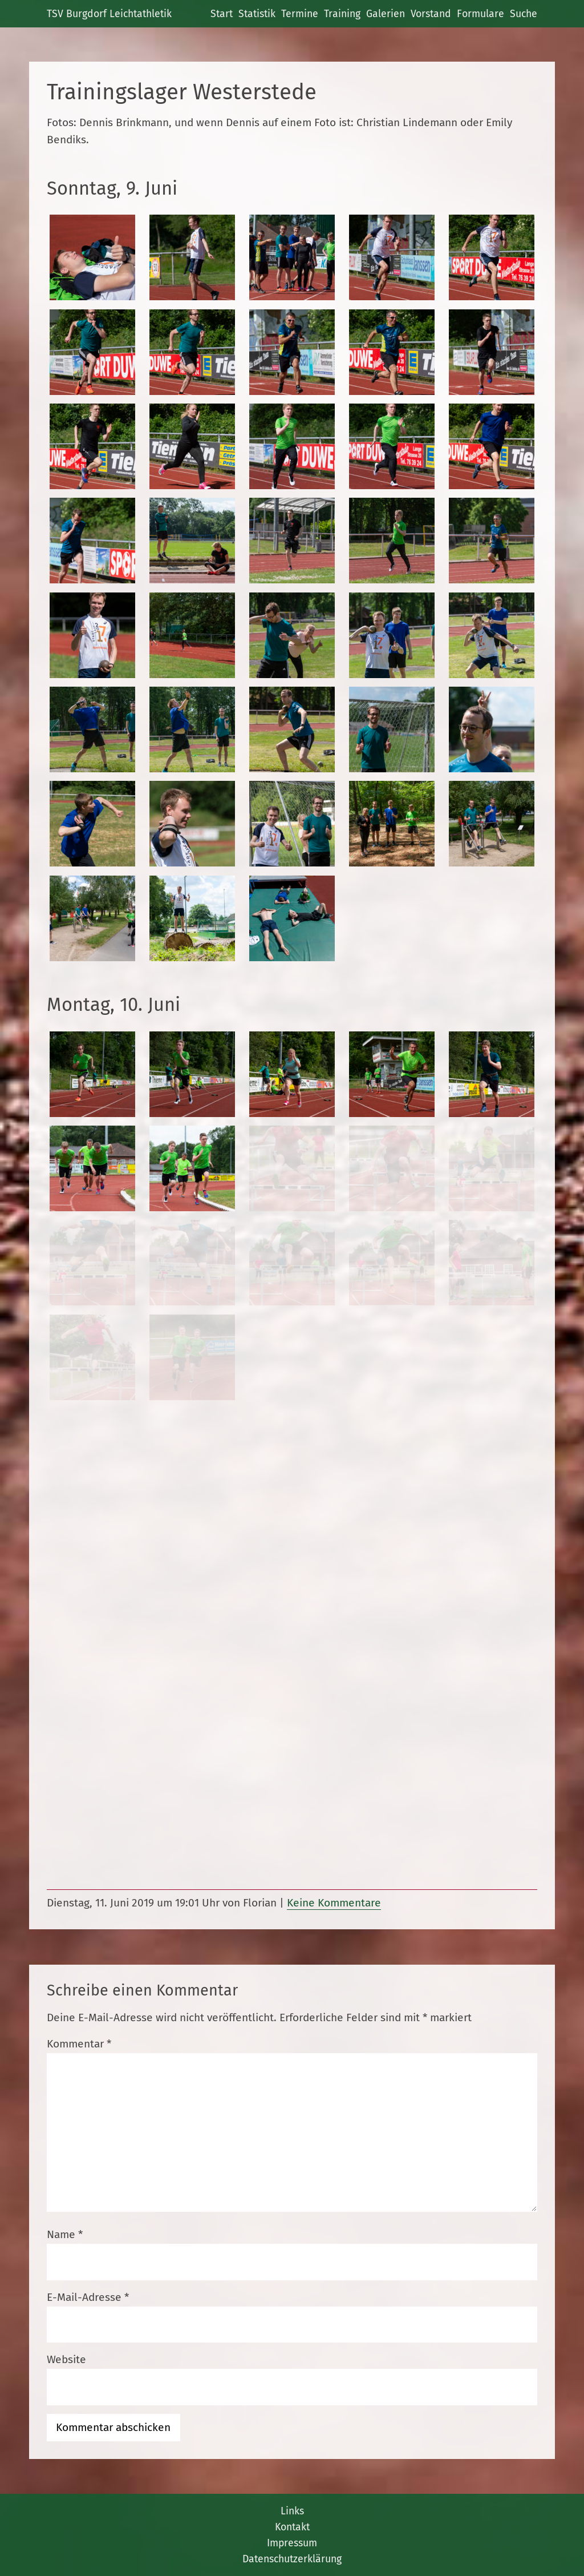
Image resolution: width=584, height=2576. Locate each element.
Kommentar (79, 2043)
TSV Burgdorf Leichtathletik (109, 13)
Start (221, 13)
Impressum (292, 2543)
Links (292, 2511)
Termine (299, 13)
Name (65, 2234)
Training (342, 13)
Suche (523, 13)
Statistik (256, 13)
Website (66, 2359)
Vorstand (431, 13)
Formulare (480, 13)
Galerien (385, 13)
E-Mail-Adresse (88, 2297)
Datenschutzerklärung (292, 2559)
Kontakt (292, 2527)
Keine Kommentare (334, 1902)
